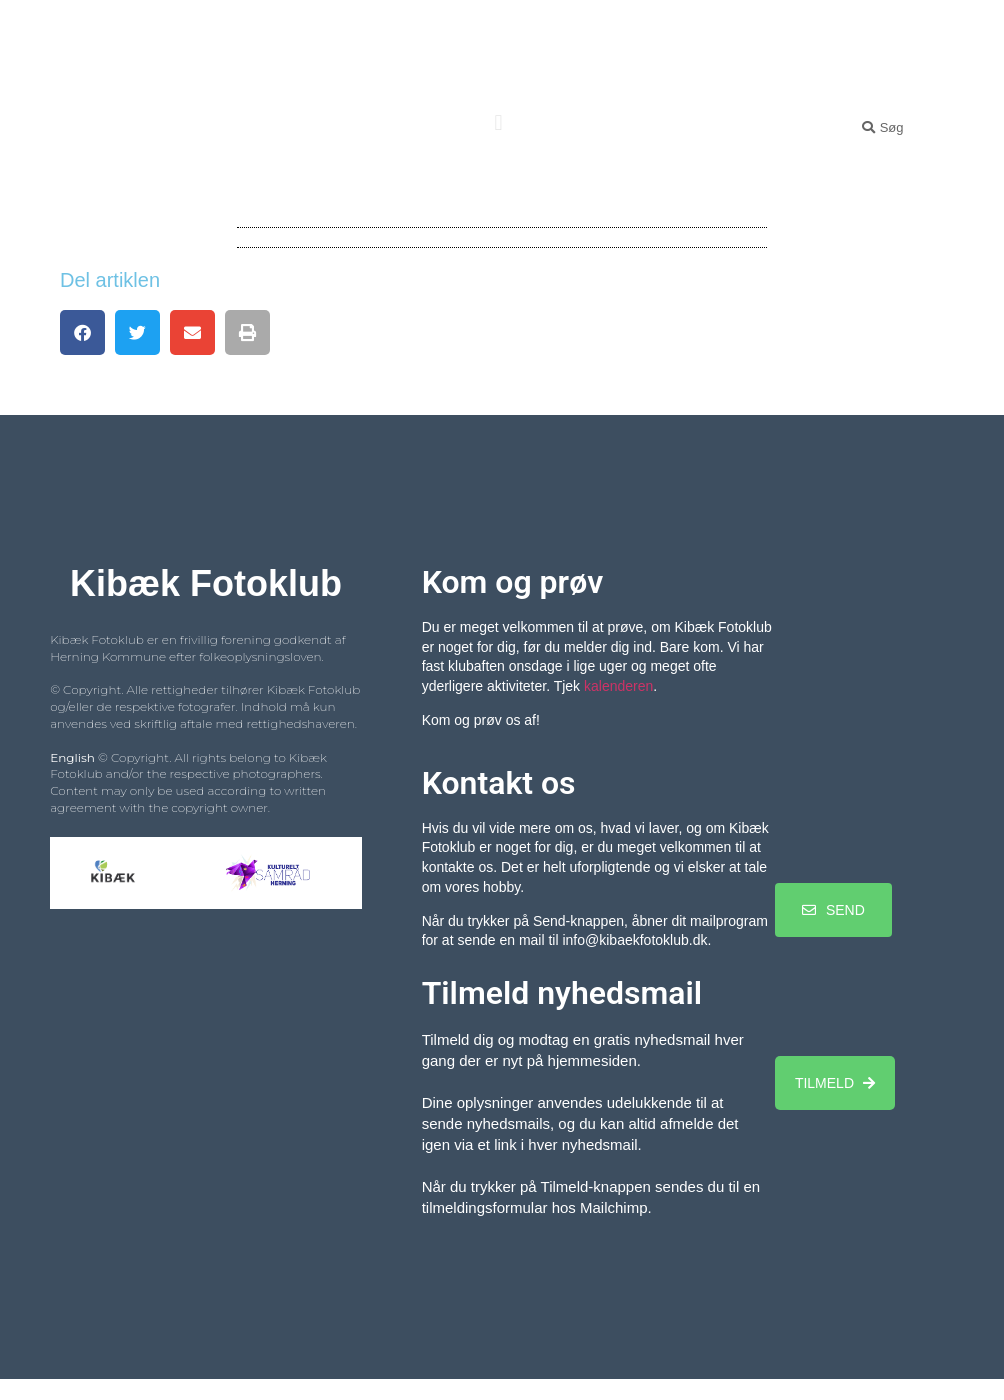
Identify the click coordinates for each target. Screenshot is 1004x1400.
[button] (498, 122)
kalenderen (618, 686)
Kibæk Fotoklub (499, 55)
